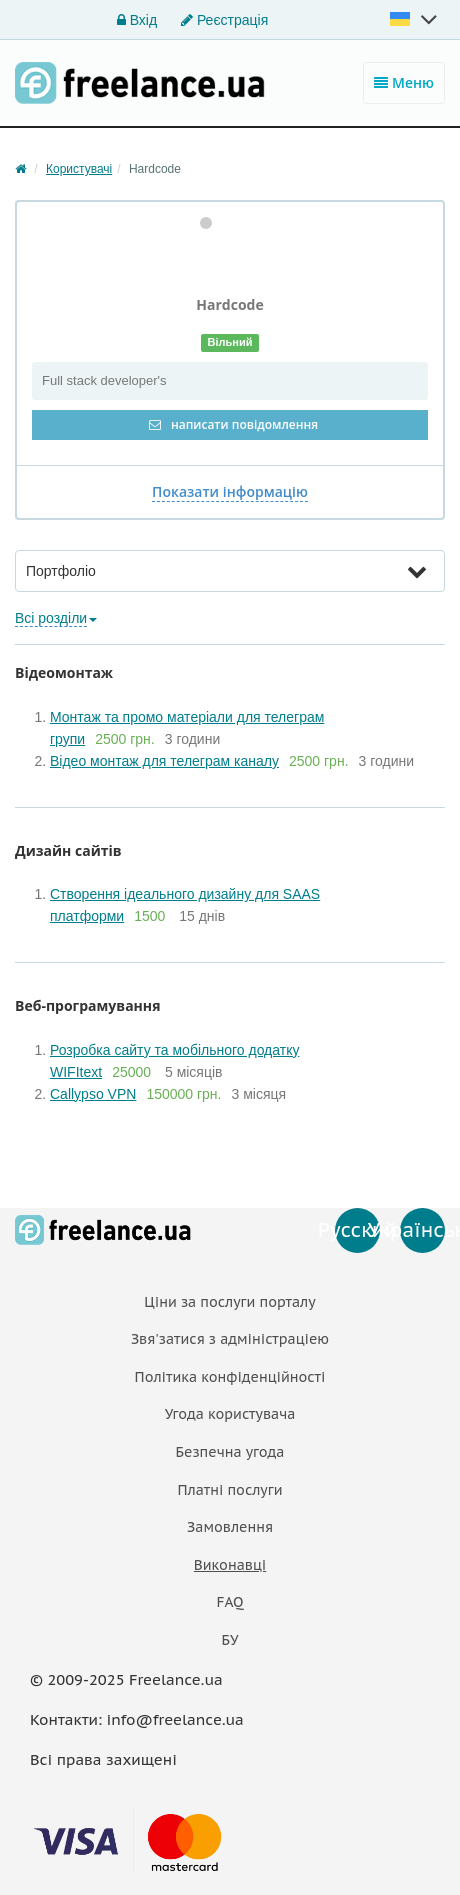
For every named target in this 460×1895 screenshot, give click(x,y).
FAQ (229, 1602)
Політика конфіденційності (230, 1377)
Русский (357, 1230)
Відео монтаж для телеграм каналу (164, 761)
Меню (404, 82)
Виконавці (230, 1565)
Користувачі (79, 169)
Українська (422, 1230)
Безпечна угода (230, 1452)
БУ (230, 1640)
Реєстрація (224, 20)
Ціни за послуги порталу (229, 1302)
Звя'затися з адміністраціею (230, 1339)
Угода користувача (230, 1414)
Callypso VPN (93, 1094)
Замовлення (230, 1527)
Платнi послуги (229, 1490)
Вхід (137, 20)
